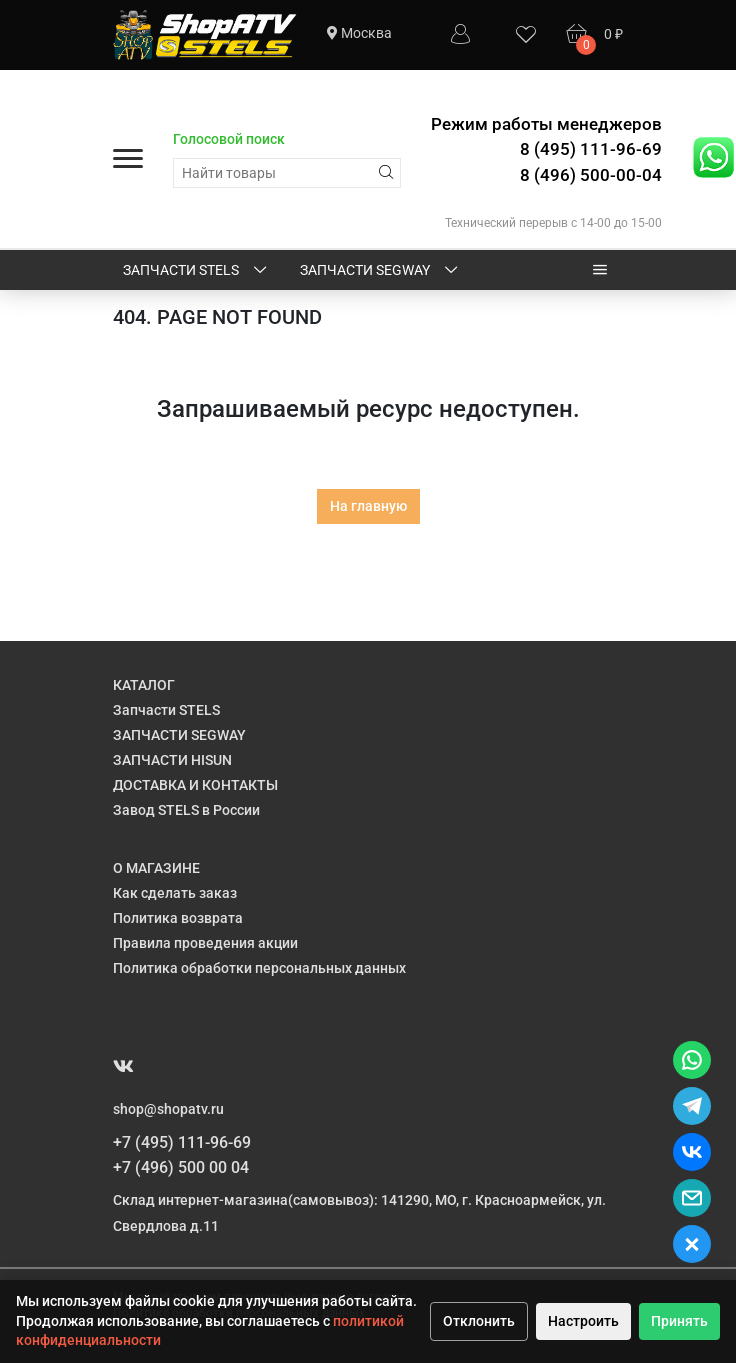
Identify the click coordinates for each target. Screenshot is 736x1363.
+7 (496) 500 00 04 (181, 1167)
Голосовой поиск (229, 139)
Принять (679, 1321)
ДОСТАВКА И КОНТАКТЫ (195, 785)
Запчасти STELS (196, 271)
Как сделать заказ (175, 893)
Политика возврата (178, 918)
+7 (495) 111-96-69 (182, 1142)
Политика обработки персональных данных (259, 968)
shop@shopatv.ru (168, 1109)
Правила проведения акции (205, 943)
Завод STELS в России (186, 810)
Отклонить (479, 1321)
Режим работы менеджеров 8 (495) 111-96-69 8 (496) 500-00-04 (546, 149)
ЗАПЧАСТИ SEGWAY (380, 271)
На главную (368, 506)
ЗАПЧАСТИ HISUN (172, 760)
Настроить (583, 1321)
